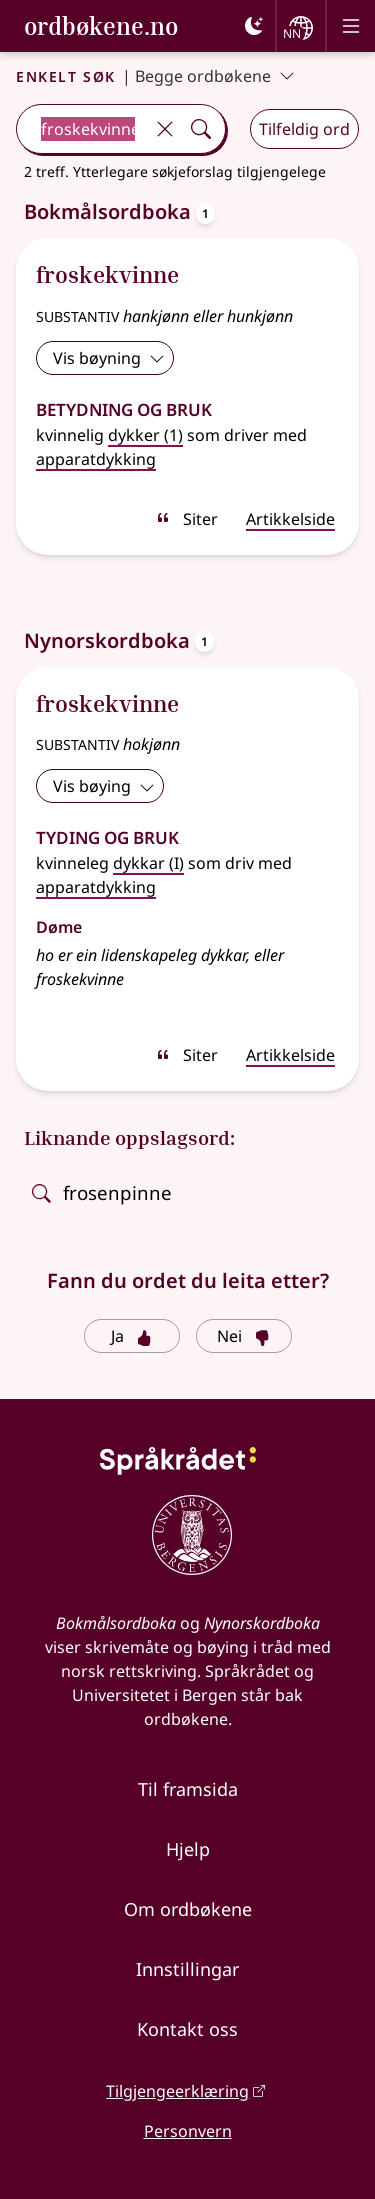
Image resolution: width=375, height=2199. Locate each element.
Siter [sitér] (186, 519)
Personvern (188, 2131)
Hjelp (188, 1849)
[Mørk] (254, 26)
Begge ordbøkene (215, 76)
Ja (131, 1336)
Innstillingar (187, 1969)
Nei (243, 1336)
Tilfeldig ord (304, 129)
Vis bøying (104, 786)
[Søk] (201, 129)
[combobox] (82, 129)
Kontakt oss (187, 2029)
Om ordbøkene (188, 1909)
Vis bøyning (109, 358)
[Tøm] (165, 129)
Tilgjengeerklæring (177, 2091)
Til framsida (188, 1789)
